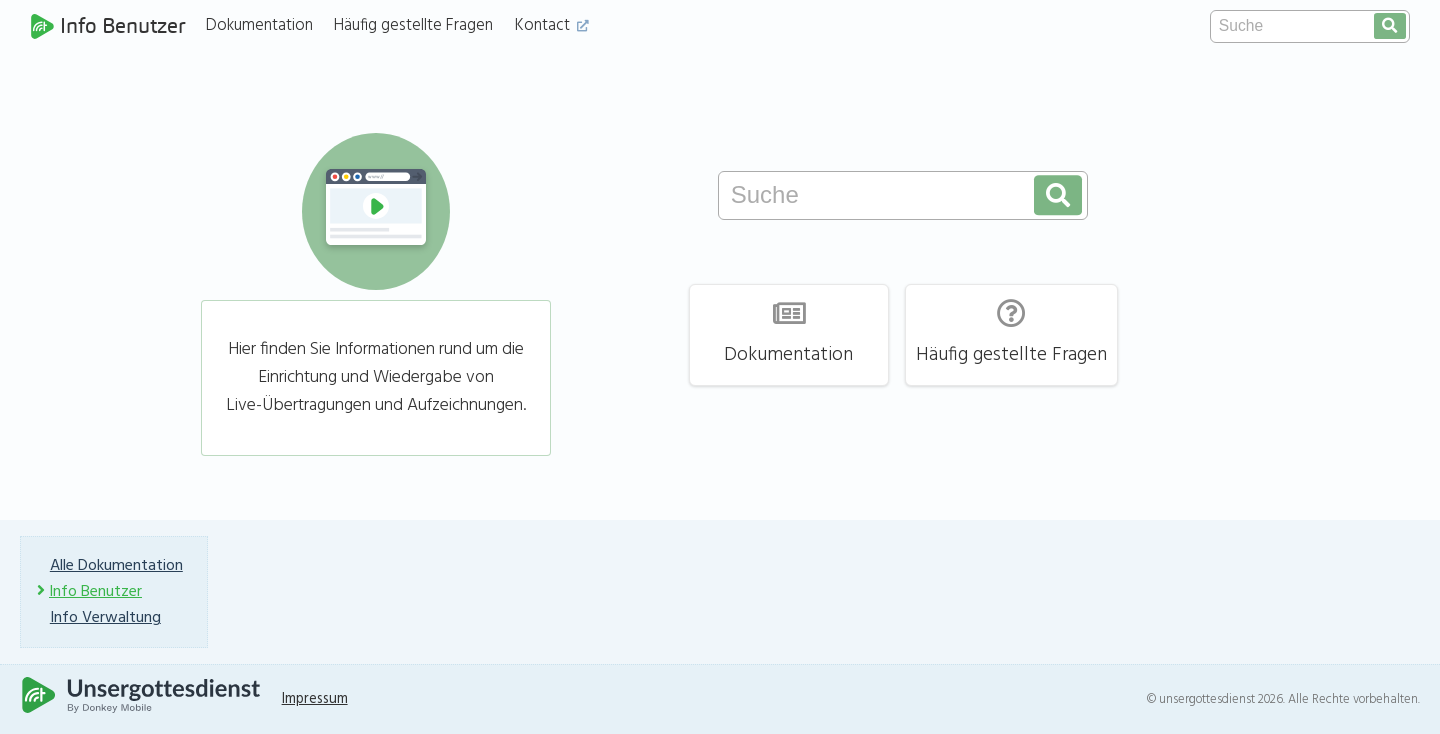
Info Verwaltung (105, 618)
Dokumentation (259, 25)
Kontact (552, 25)
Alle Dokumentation (116, 566)
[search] (1390, 26)
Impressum (315, 699)
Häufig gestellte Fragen (413, 25)
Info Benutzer (108, 26)
